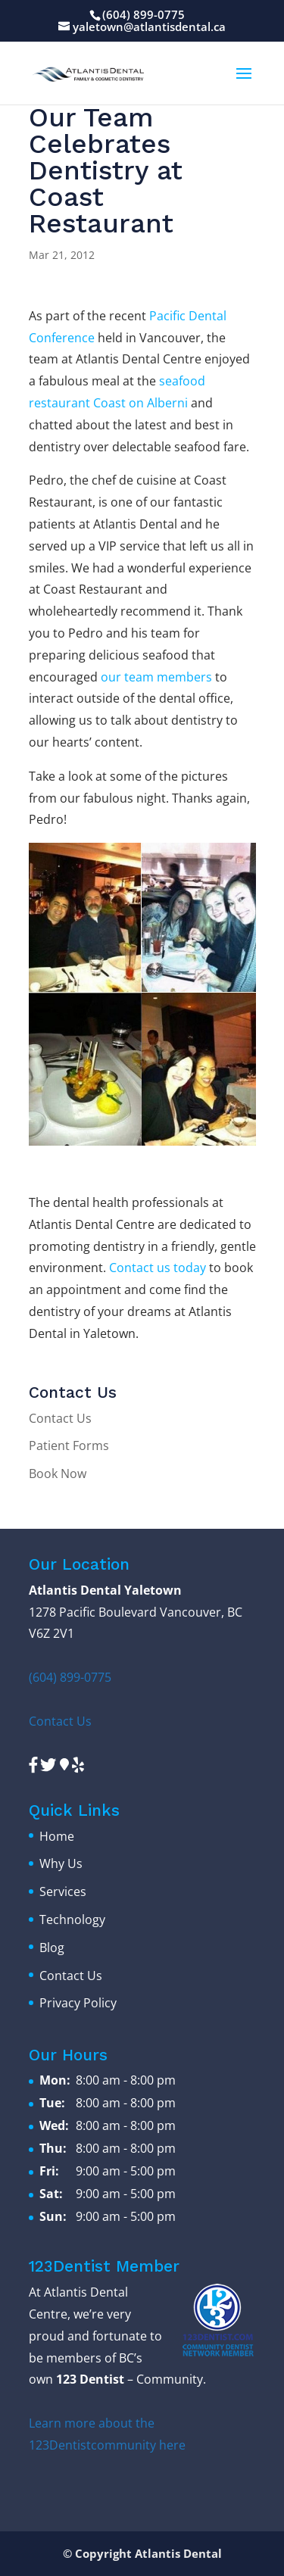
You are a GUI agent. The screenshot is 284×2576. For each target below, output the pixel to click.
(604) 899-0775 (143, 14)
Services (62, 1891)
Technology (72, 1919)
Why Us (61, 1863)
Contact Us (60, 1418)
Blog (51, 1947)
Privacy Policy (78, 2002)
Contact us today (157, 1267)
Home (56, 1836)
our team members (156, 677)
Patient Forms (69, 1445)
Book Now (57, 1473)
